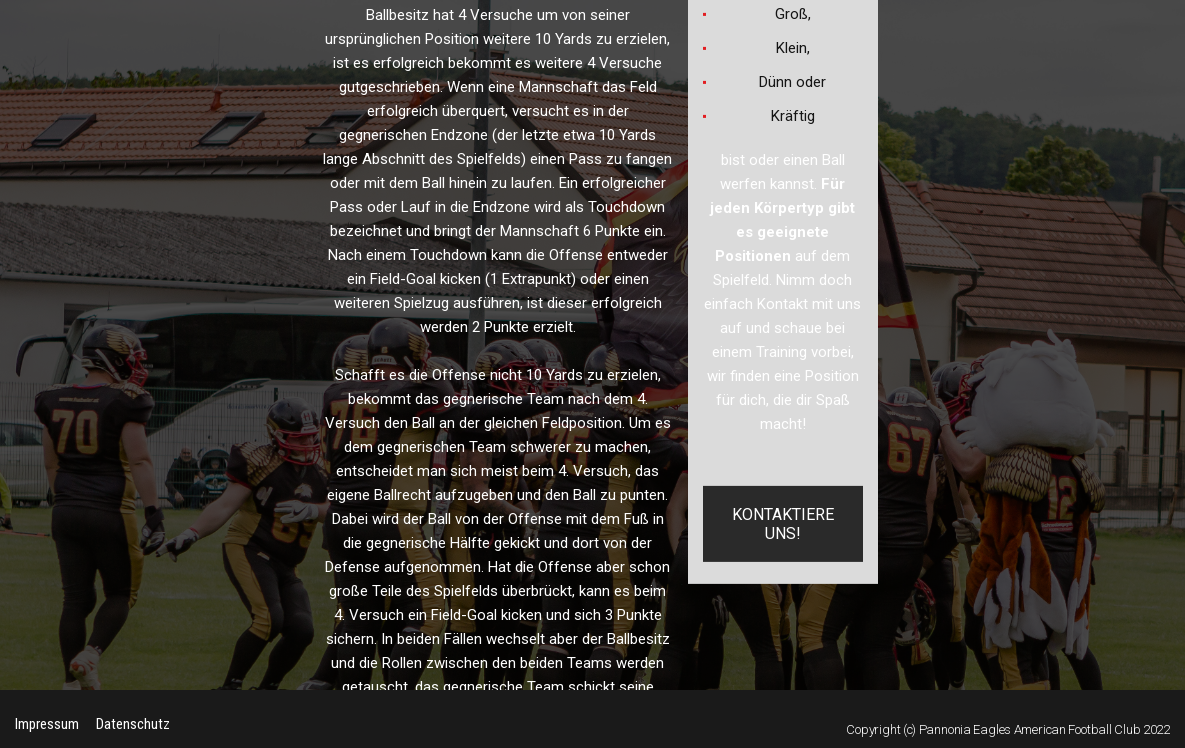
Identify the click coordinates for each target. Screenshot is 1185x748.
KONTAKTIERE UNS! (783, 524)
